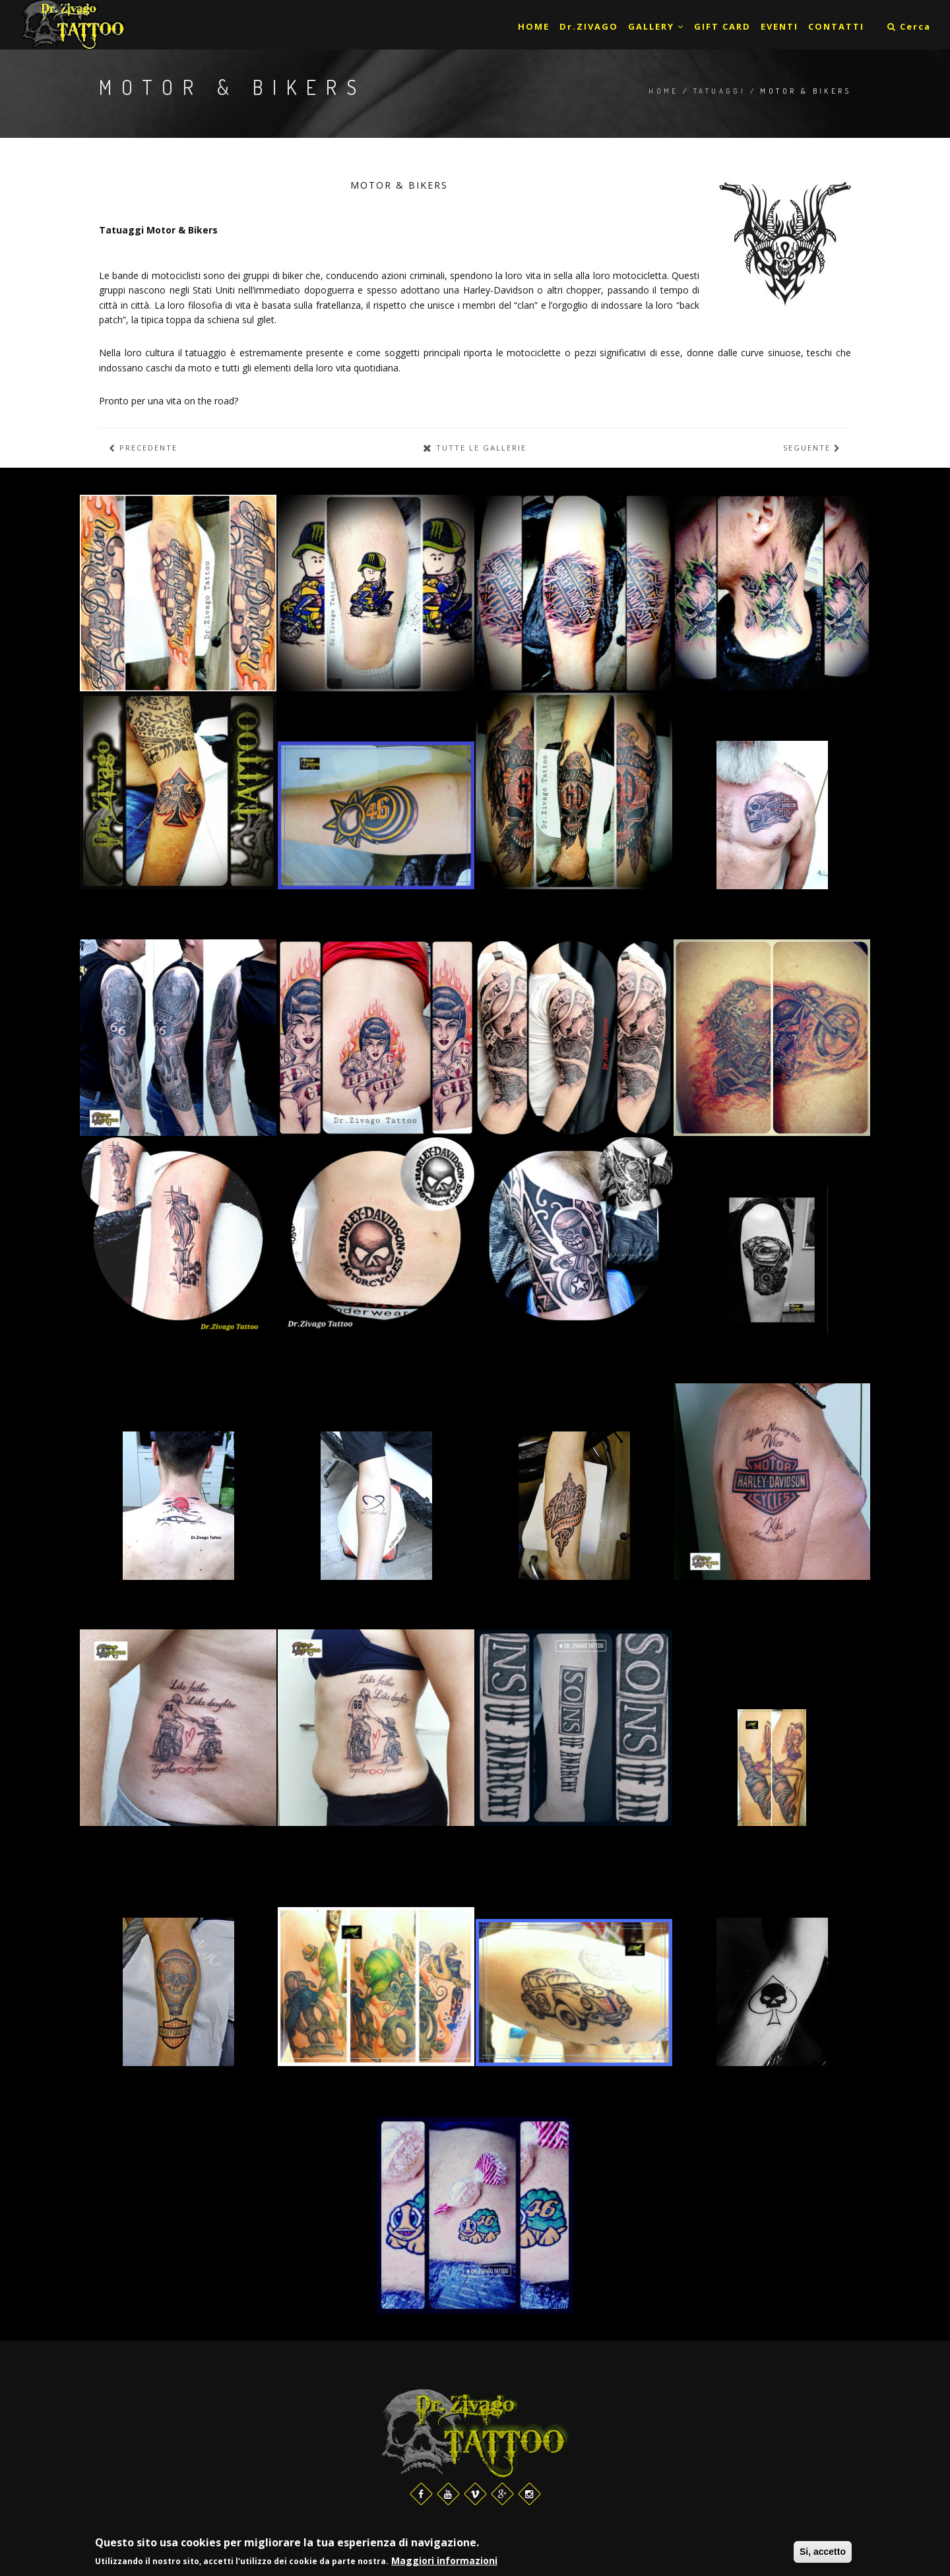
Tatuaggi (719, 91)
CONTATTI (836, 26)
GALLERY (656, 26)
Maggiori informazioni (444, 2560)
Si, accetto (823, 2551)
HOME (534, 26)
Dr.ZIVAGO (588, 26)
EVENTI (779, 26)
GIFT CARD (722, 26)
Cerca (909, 26)
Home (664, 91)
